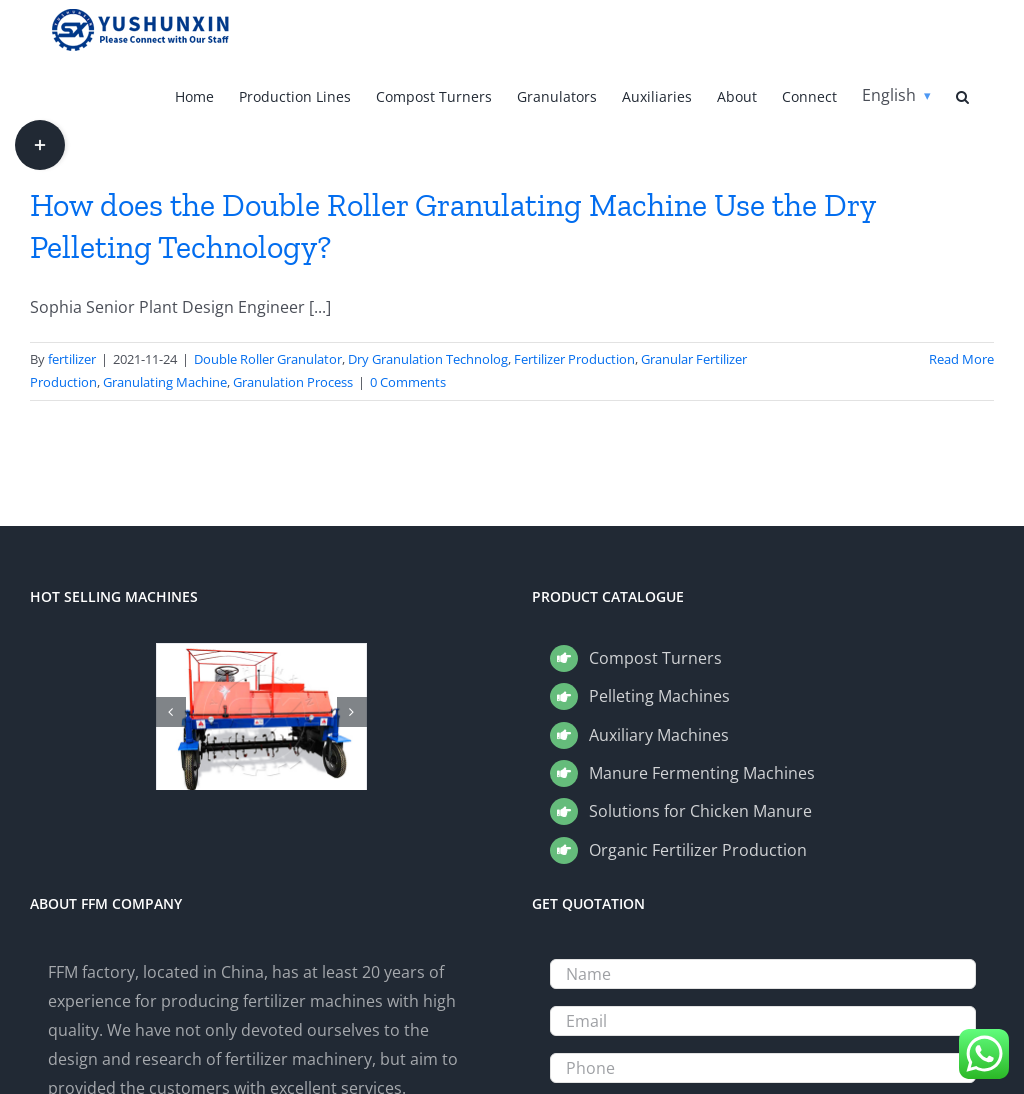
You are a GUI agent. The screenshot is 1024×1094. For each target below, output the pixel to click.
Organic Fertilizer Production (698, 850)
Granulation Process (293, 382)
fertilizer (72, 359)
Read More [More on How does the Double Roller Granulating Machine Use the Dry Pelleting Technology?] (961, 359)
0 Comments (408, 382)
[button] (962, 95)
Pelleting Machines (659, 696)
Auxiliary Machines (659, 735)
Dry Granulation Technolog (428, 359)
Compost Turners (655, 658)
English (889, 95)
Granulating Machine (165, 382)
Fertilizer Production (574, 359)
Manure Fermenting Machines (702, 773)
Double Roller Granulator (268, 359)
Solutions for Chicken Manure (700, 811)
